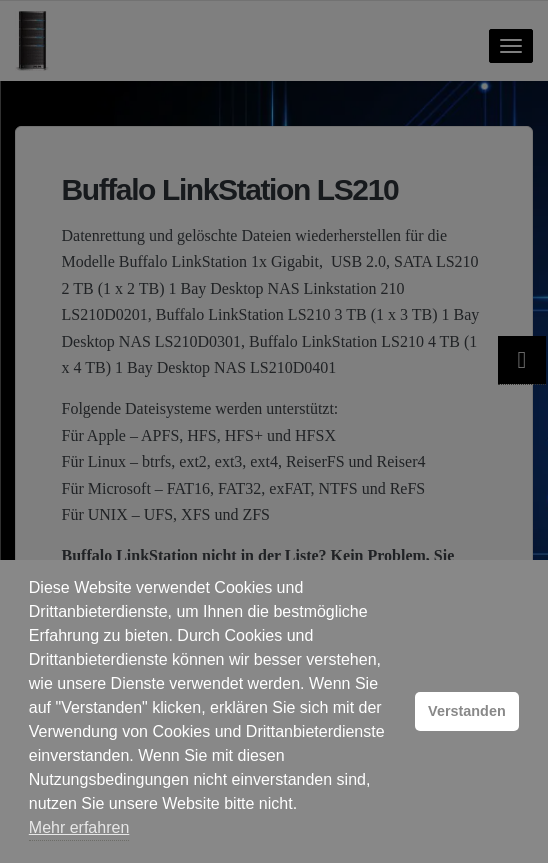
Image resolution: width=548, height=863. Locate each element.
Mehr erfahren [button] (79, 827)
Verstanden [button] (467, 711)
